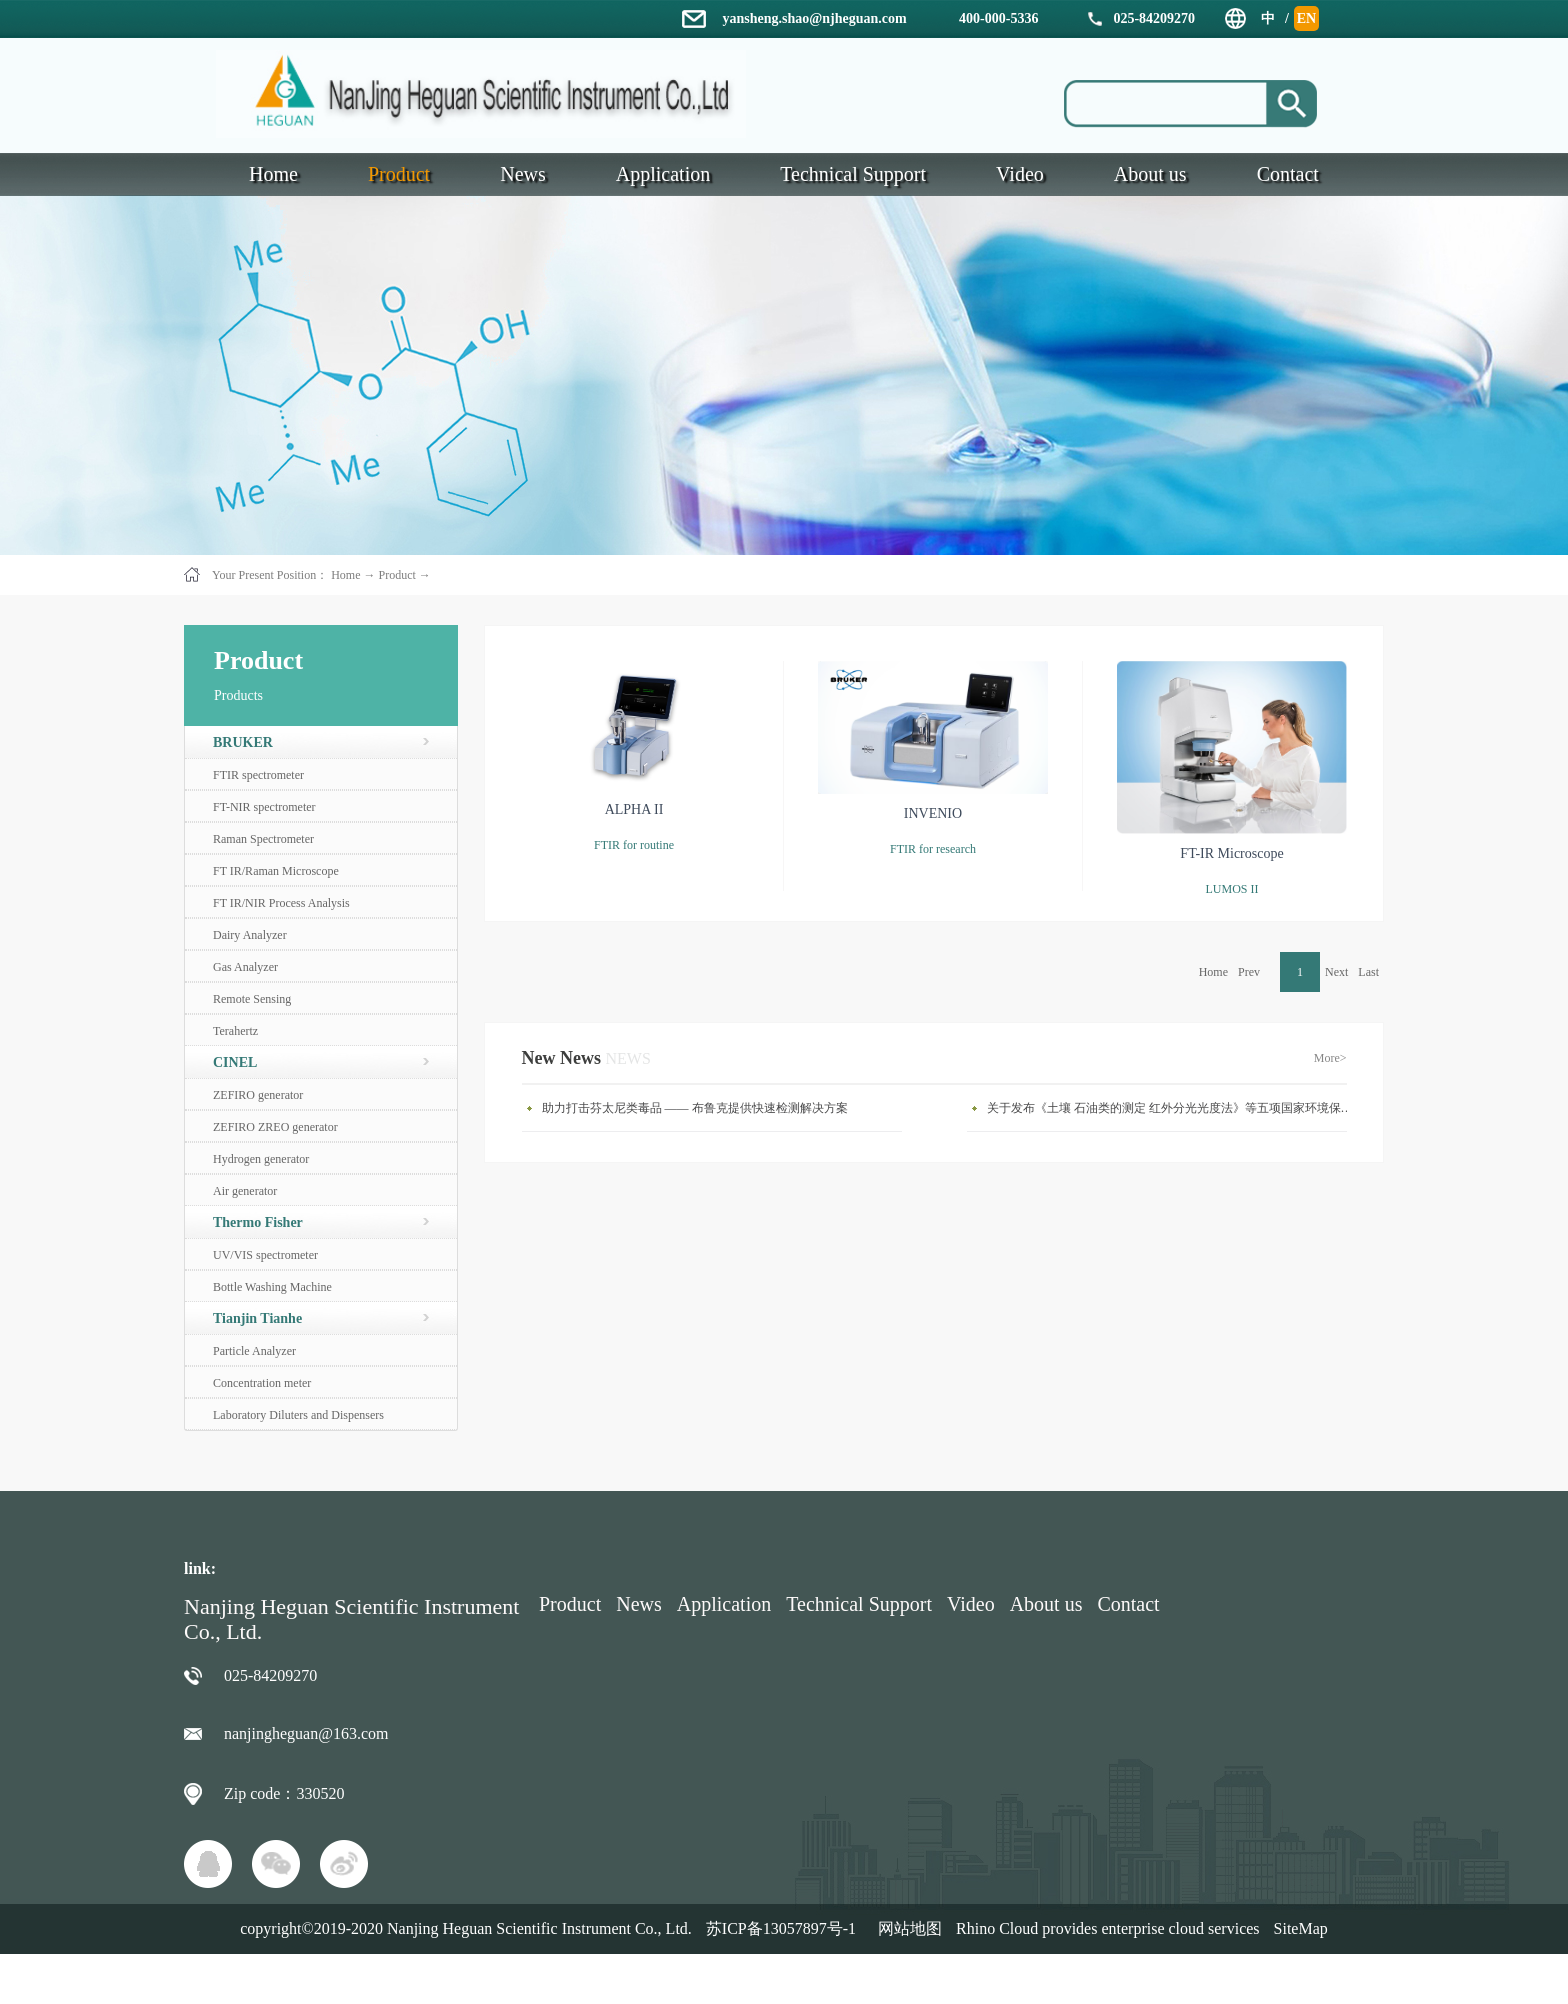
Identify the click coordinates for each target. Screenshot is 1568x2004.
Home (1213, 972)
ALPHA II (634, 809)
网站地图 (906, 1928)
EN (1306, 18)
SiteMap (1301, 1928)
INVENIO (933, 813)
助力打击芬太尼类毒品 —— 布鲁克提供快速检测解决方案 (695, 1108)
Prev (1249, 972)
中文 (1268, 21)
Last (1368, 972)
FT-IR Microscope (1231, 853)
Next (1336, 972)
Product (396, 575)
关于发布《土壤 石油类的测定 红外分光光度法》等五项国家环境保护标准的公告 (1172, 1108)
